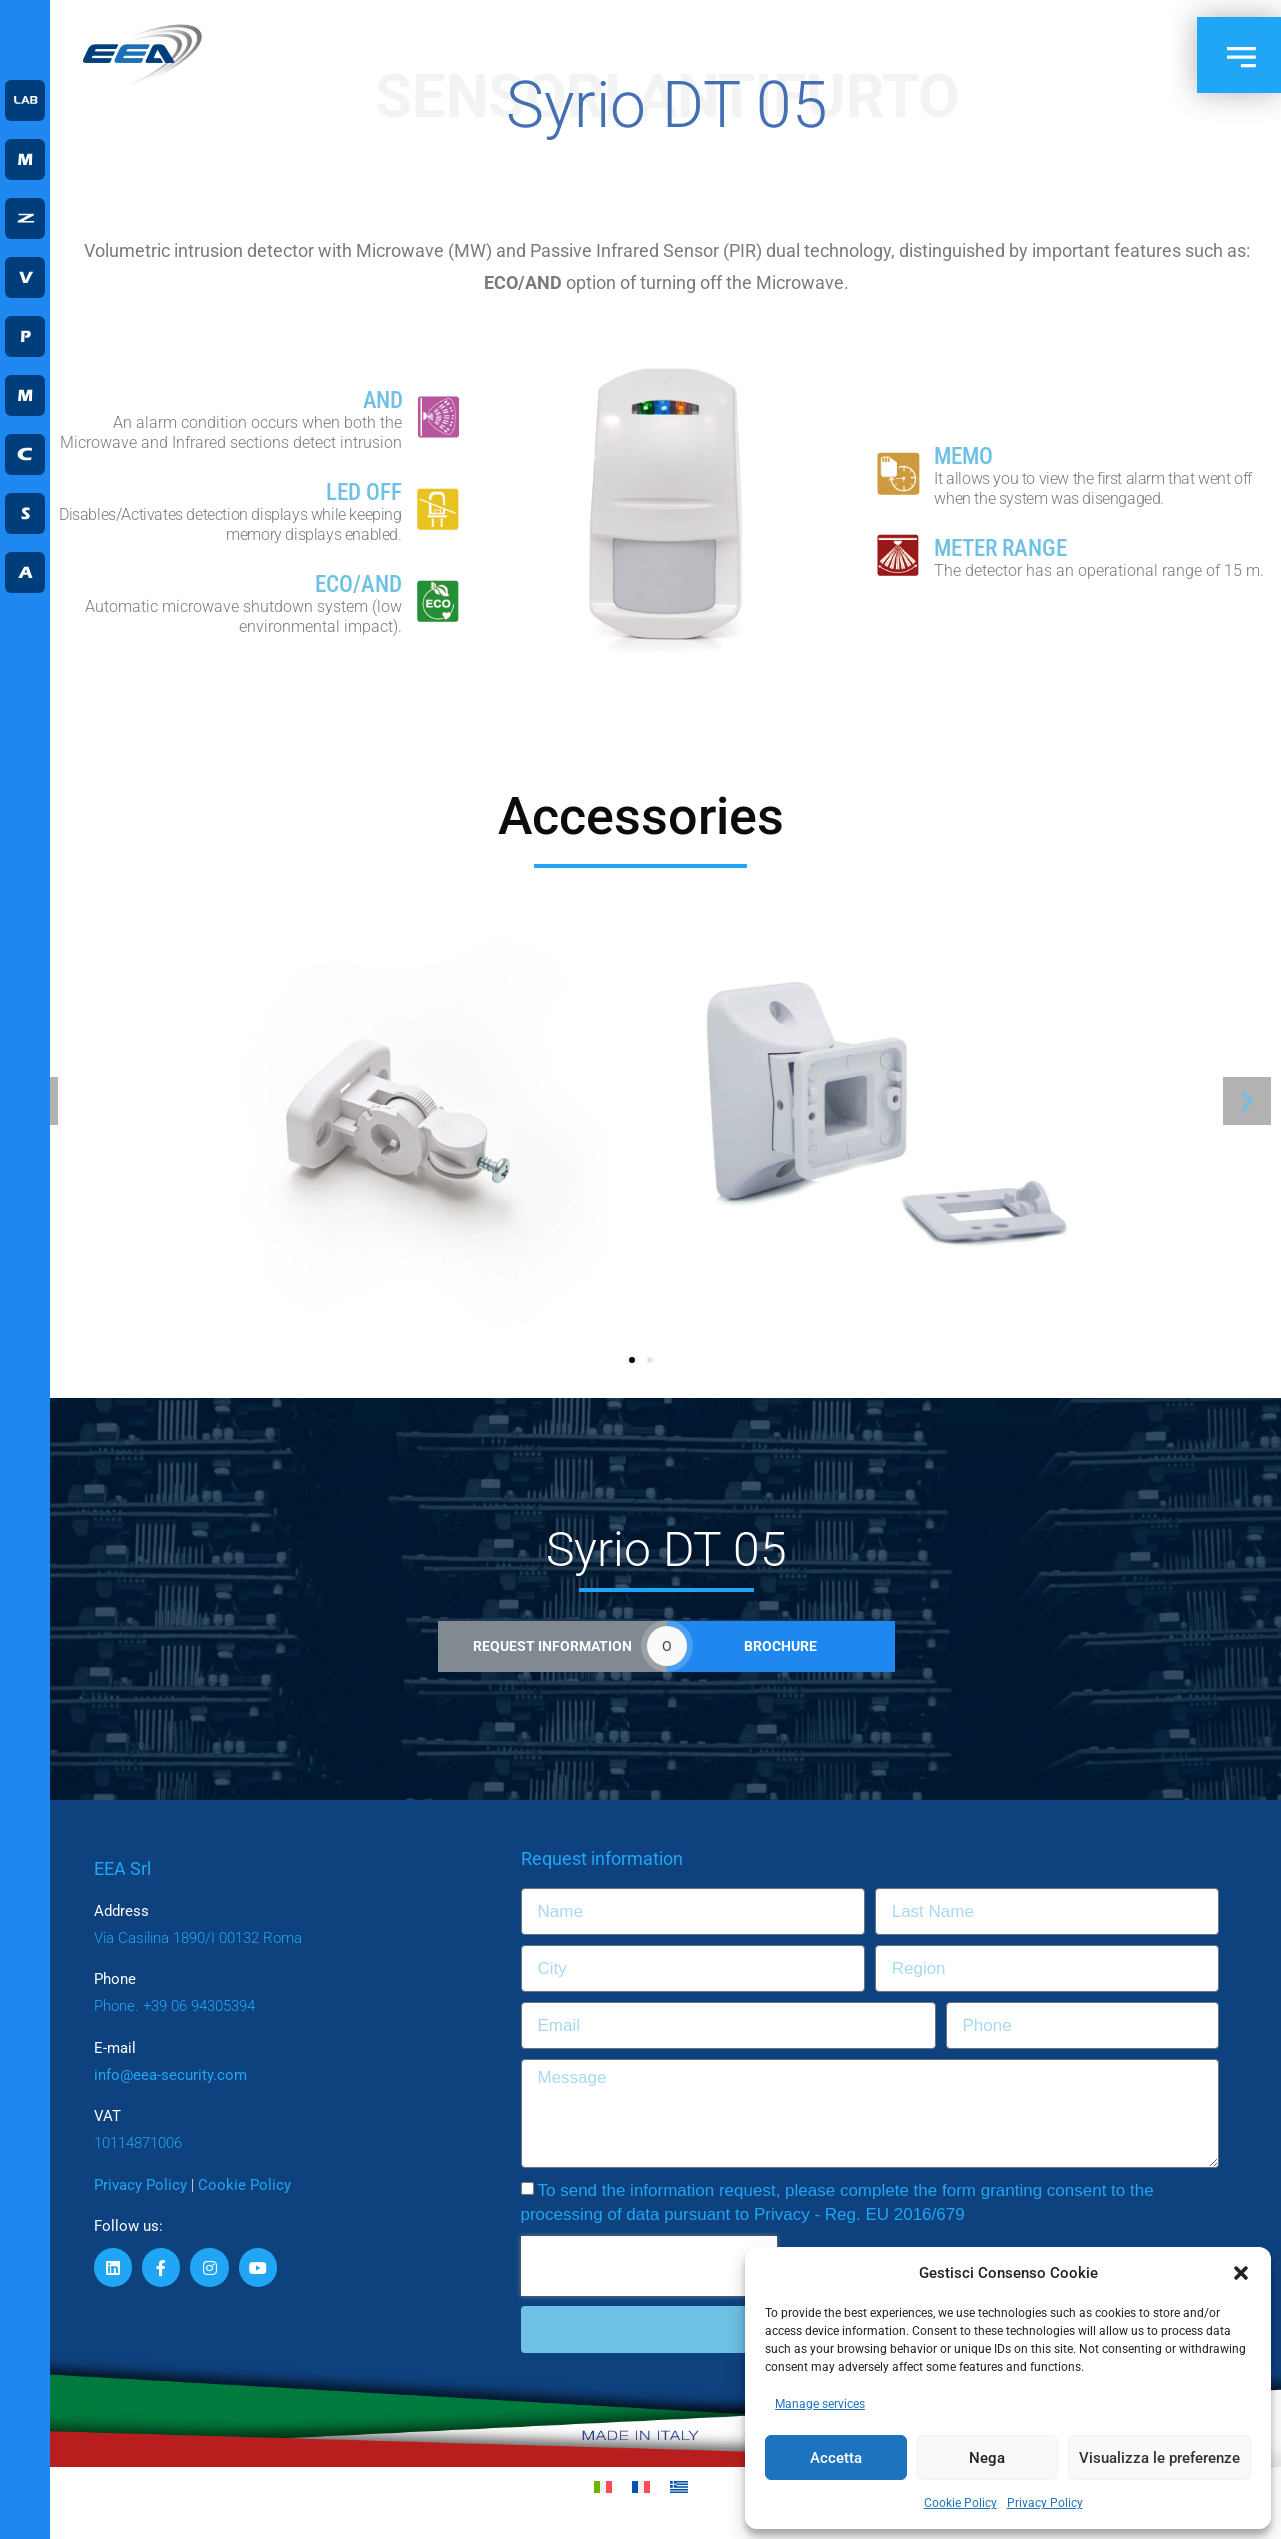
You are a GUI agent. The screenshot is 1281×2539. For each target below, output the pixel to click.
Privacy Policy (1045, 2503)
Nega (987, 2458)
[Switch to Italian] (603, 2487)
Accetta (836, 2458)
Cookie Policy (960, 2503)
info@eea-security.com (170, 2075)
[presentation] (649, 2266)
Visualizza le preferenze (1159, 2458)
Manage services (820, 2404)
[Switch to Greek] (679, 2487)
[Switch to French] (641, 2487)
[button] (1241, 2273)
